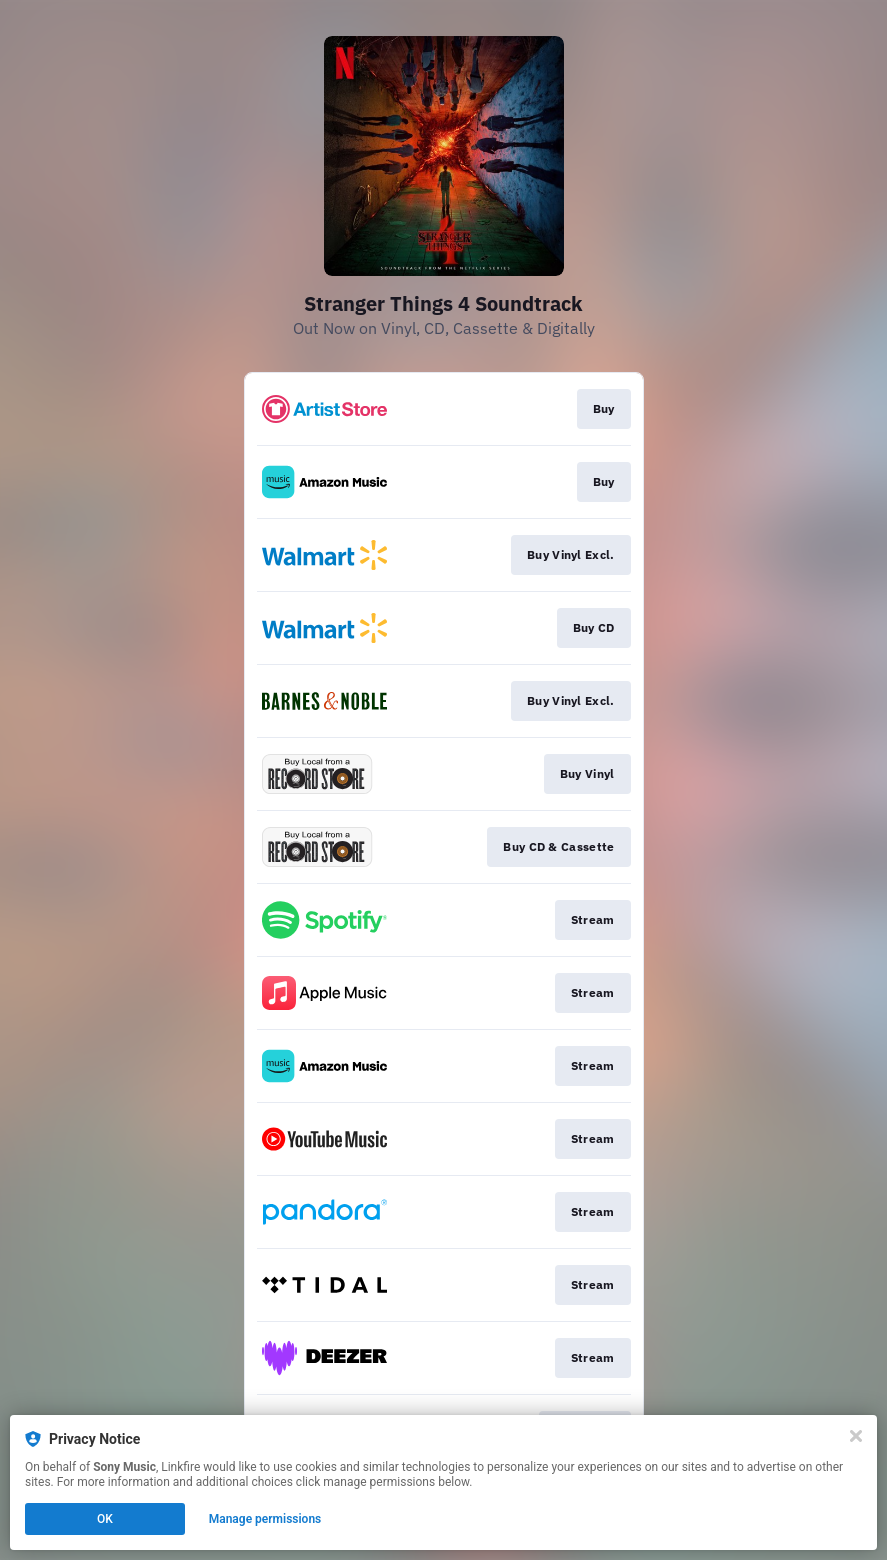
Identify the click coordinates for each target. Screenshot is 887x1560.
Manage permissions (265, 1519)
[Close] (856, 1436)
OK (105, 1519)
